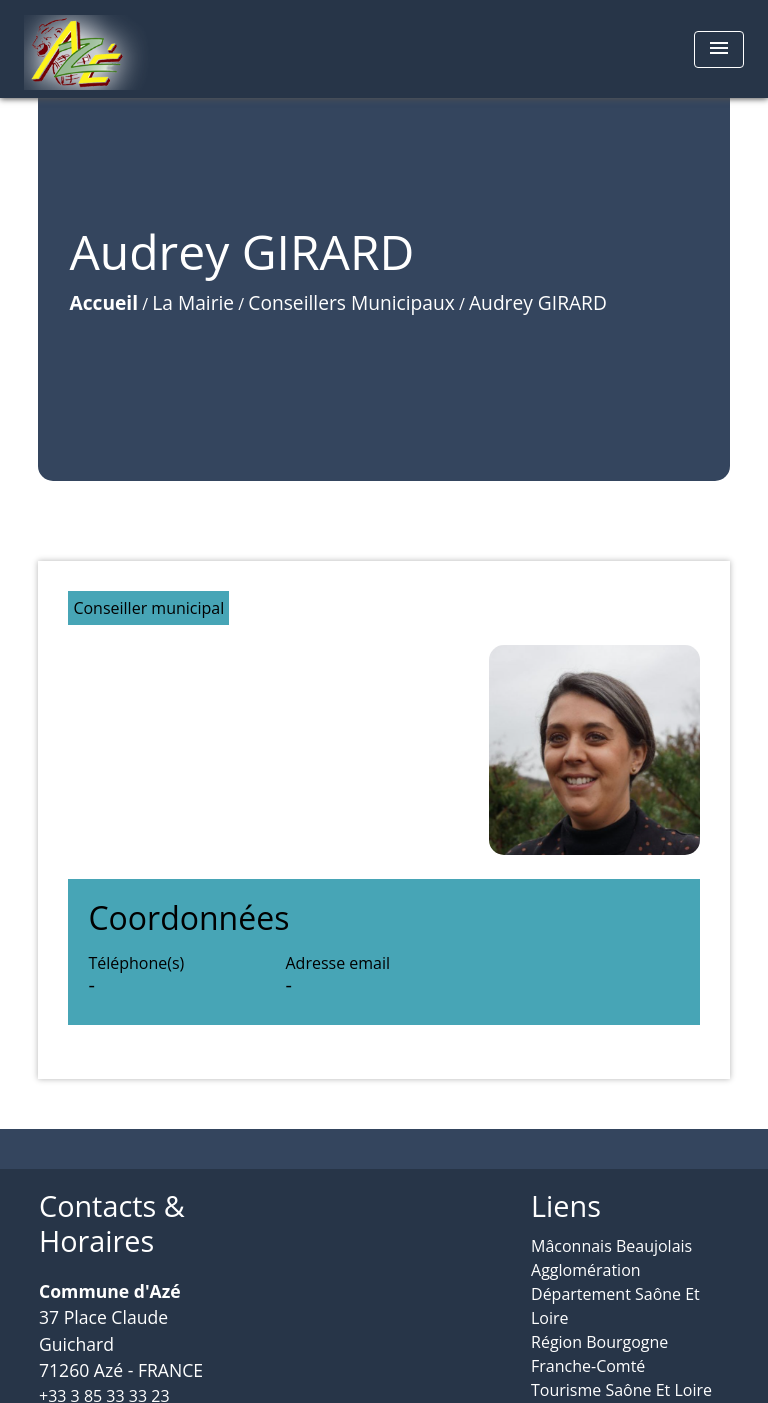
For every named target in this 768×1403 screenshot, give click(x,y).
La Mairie (193, 302)
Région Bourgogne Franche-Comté (599, 1354)
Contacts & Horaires (112, 1223)
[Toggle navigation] (719, 49)
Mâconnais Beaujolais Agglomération (611, 1258)
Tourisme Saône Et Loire (621, 1390)
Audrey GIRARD (538, 302)
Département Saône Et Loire (615, 1306)
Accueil (103, 302)
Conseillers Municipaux (351, 302)
